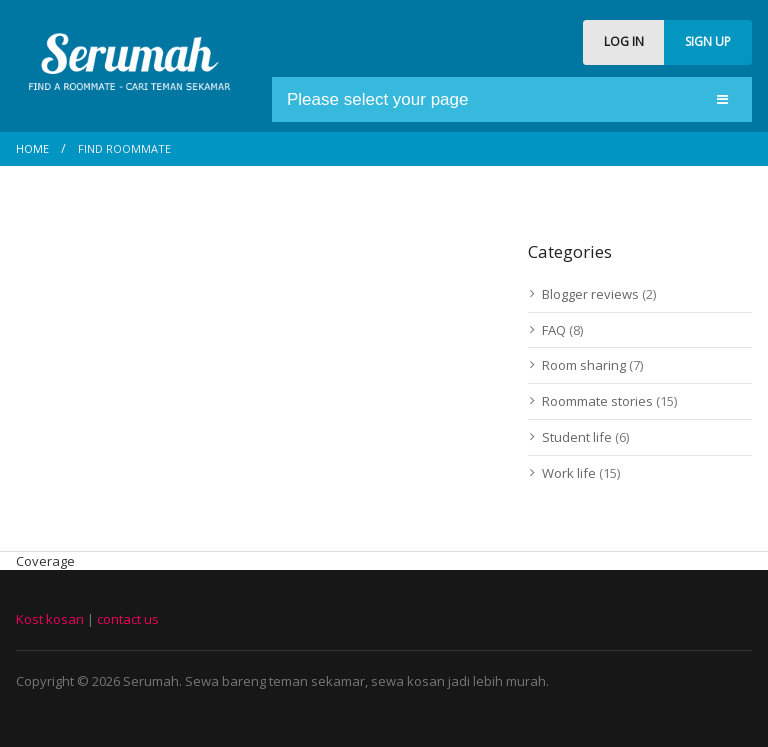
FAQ (554, 330)
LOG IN (624, 41)
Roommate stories (597, 401)
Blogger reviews (590, 294)
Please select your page (377, 99)
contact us (128, 619)
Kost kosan (50, 619)
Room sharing (584, 365)
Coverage (45, 561)
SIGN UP (708, 41)
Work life (569, 473)
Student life (577, 437)
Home (32, 148)
